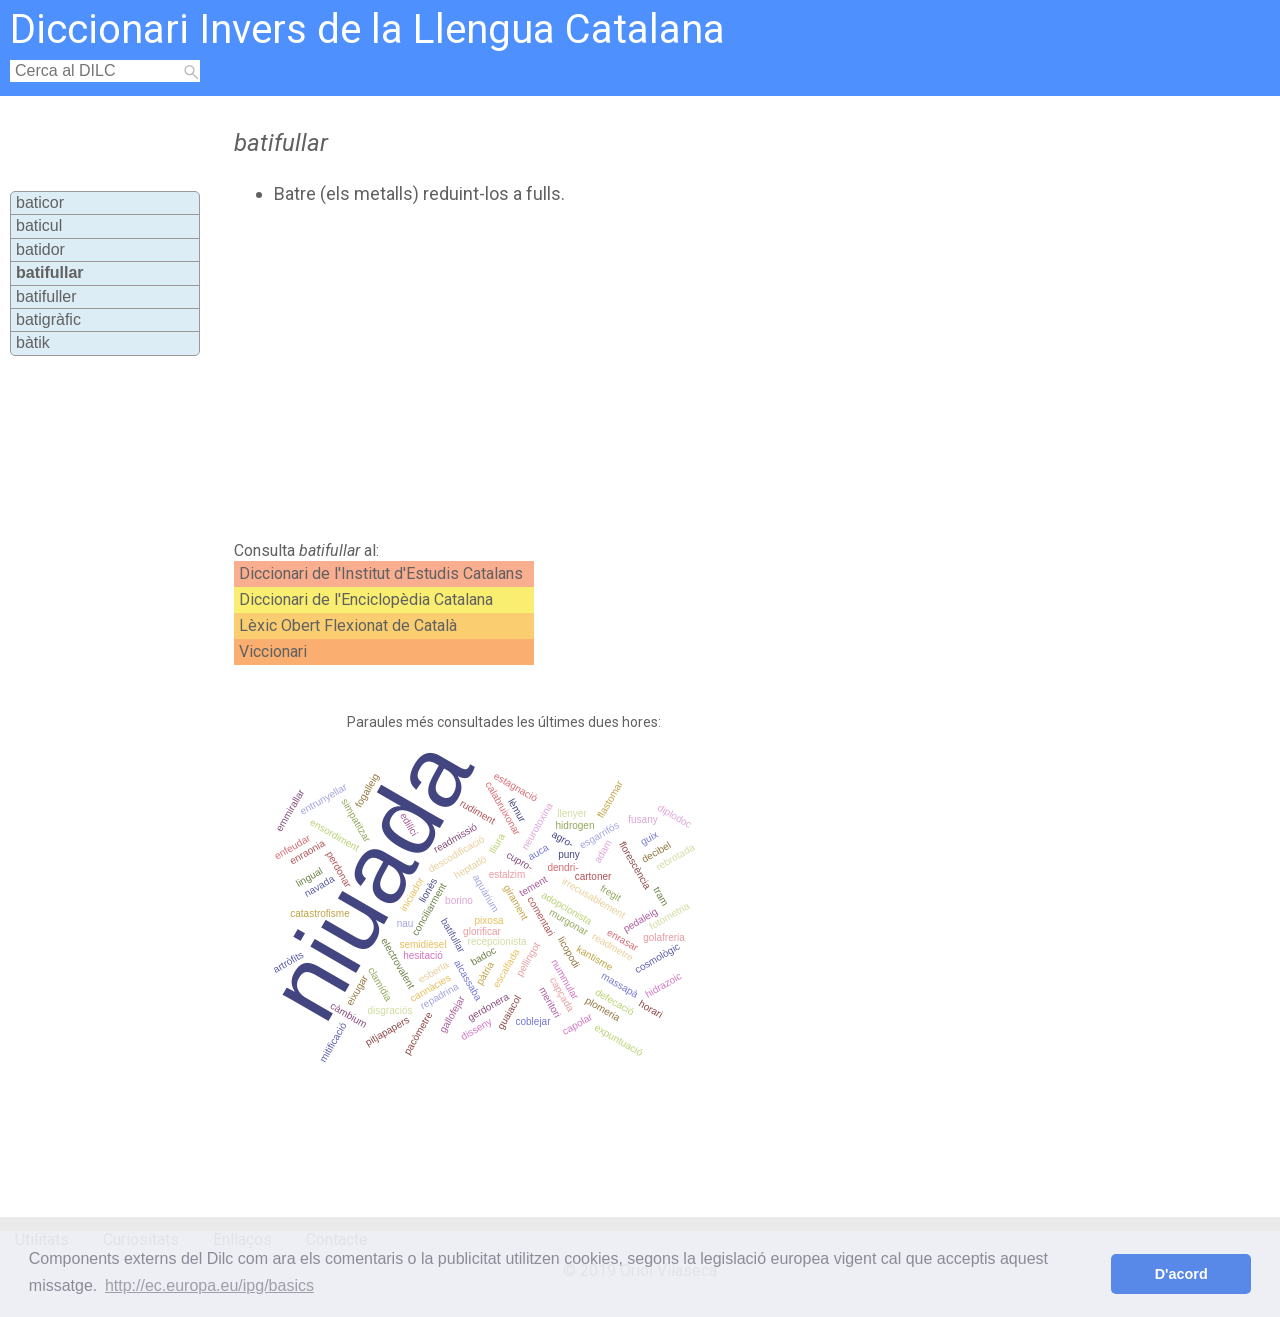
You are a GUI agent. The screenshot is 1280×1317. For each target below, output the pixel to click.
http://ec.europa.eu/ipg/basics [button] (209, 1285)
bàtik (33, 342)
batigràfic (48, 319)
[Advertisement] (592, 373)
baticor (40, 202)
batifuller (46, 296)
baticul (39, 225)
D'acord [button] (1181, 1274)
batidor (40, 249)
